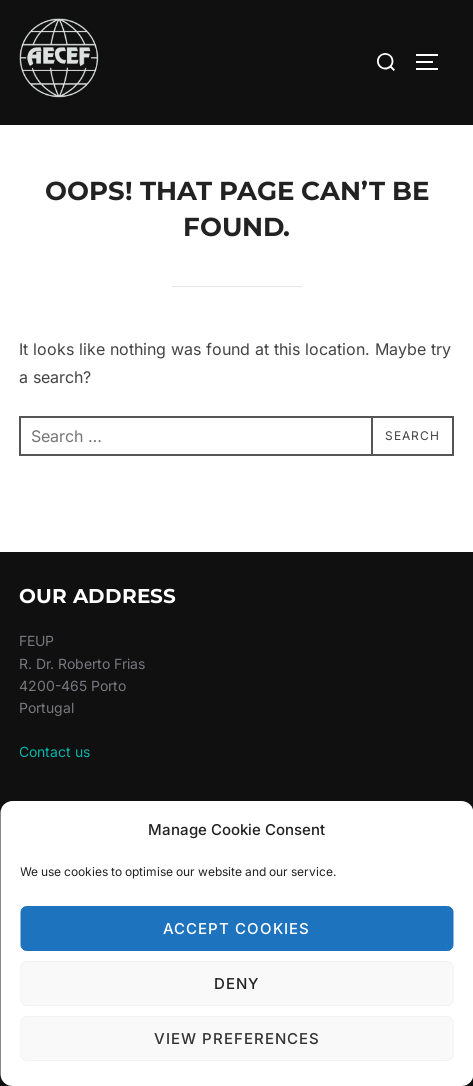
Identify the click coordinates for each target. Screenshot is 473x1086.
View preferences (237, 1038)
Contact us (54, 751)
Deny (236, 983)
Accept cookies (236, 928)
